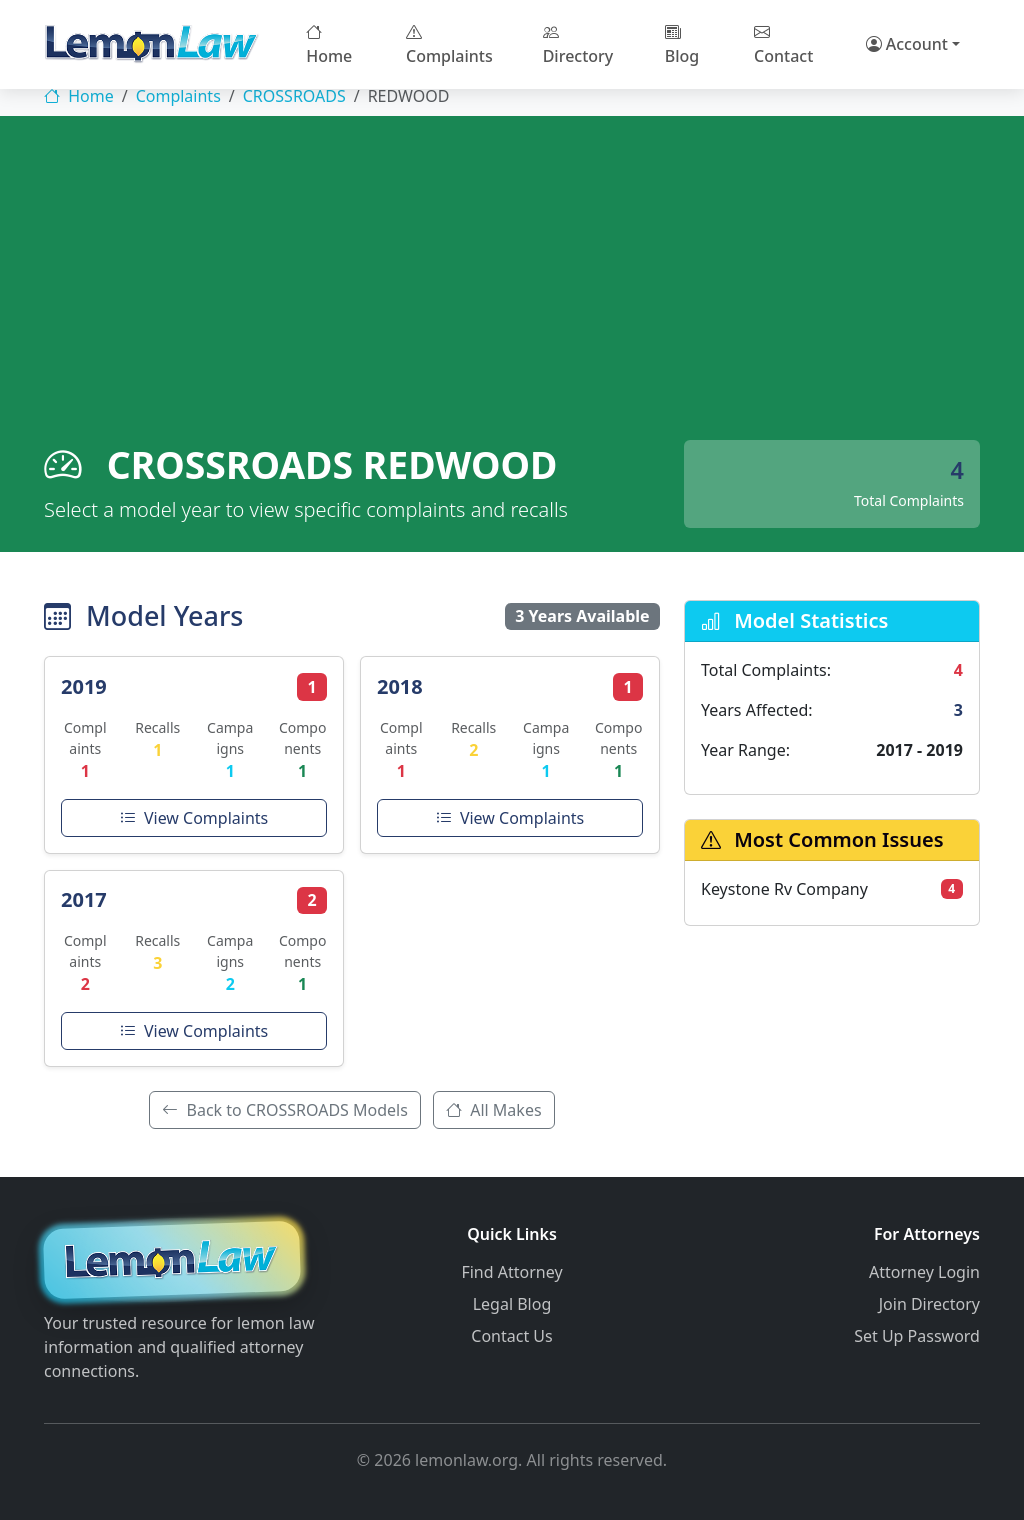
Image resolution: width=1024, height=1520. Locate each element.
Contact (783, 44)
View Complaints (194, 818)
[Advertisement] (512, 290)
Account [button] (907, 44)
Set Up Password (917, 1336)
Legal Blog (512, 1304)
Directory (578, 44)
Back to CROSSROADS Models (285, 1110)
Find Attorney (511, 1272)
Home (329, 44)
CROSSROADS (294, 96)
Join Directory (929, 1304)
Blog (682, 44)
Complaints (449, 44)
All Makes (494, 1110)
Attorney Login (924, 1272)
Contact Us (511, 1336)
